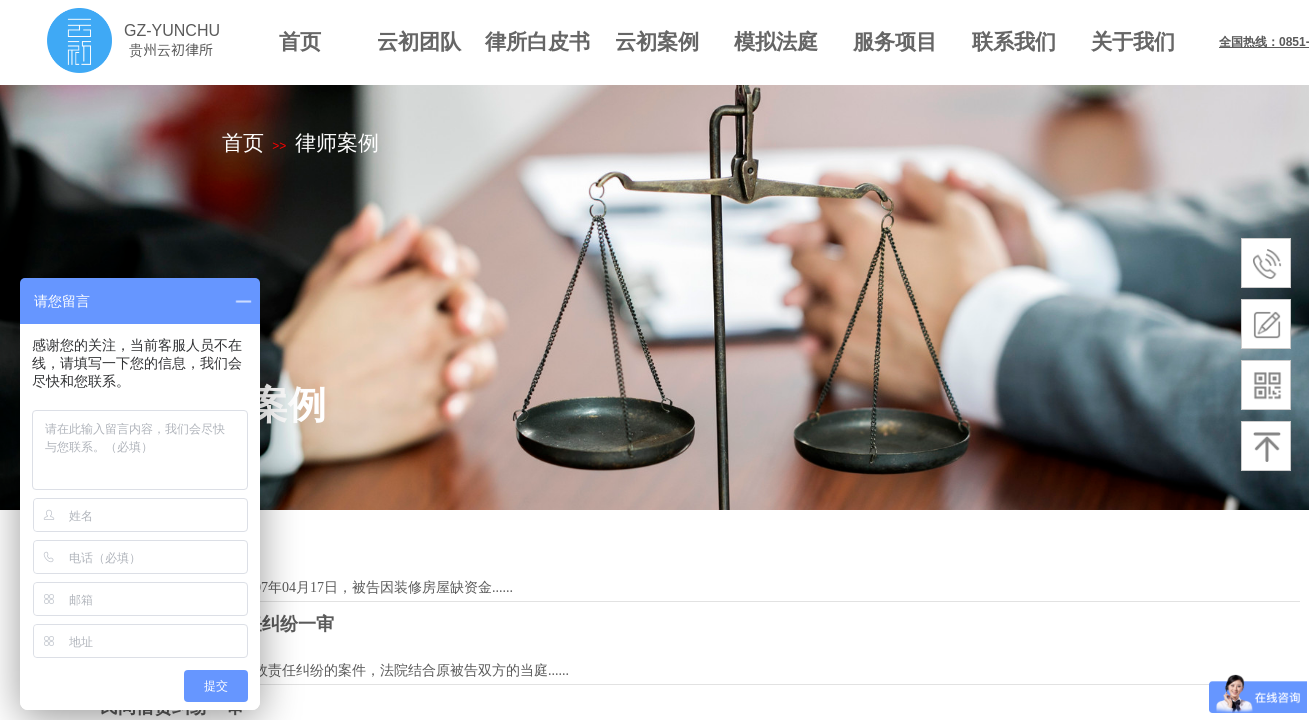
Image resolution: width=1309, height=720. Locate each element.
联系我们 (1014, 41)
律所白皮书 (537, 41)
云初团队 (419, 41)
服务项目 (895, 41)
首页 (300, 41)
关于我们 (1133, 41)
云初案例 (657, 41)
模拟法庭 (776, 41)
